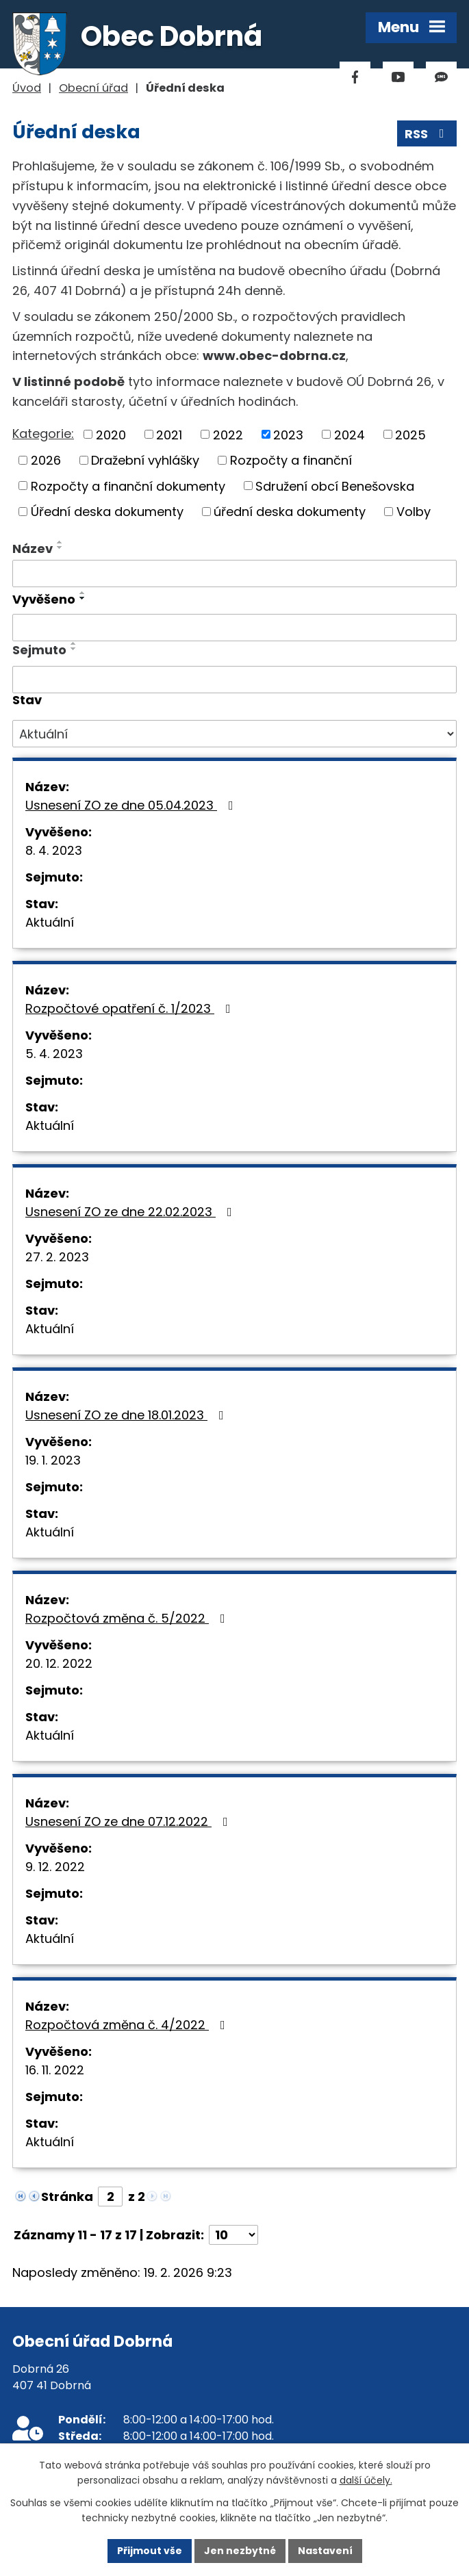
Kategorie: (43, 433)
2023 (288, 434)
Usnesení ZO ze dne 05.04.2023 (132, 805)
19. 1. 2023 (53, 1460)
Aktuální (49, 922)
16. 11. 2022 (54, 2069)
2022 (228, 434)
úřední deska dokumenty (290, 511)
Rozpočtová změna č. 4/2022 (128, 2024)
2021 (169, 434)
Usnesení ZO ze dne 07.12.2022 (129, 1821)
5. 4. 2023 (54, 1053)
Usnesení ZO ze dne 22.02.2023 (131, 1211)
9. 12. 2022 (55, 1866)
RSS (427, 133)
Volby (413, 511)
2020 (111, 434)
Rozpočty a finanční (291, 460)
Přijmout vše (149, 2551)
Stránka (67, 2196)
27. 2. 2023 (57, 1256)
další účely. (366, 2481)
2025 (410, 434)
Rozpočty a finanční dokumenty (128, 485)
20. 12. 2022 (58, 1663)
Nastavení (325, 2551)
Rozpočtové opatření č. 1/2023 (130, 1008)
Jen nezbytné (240, 2551)
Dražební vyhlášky (145, 460)
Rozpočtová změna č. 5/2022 (128, 1618)
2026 (46, 460)
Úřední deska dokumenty (107, 511)
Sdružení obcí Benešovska (334, 485)
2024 (349, 434)
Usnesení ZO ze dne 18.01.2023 (127, 1415)
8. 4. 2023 (53, 850)
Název (32, 548)
